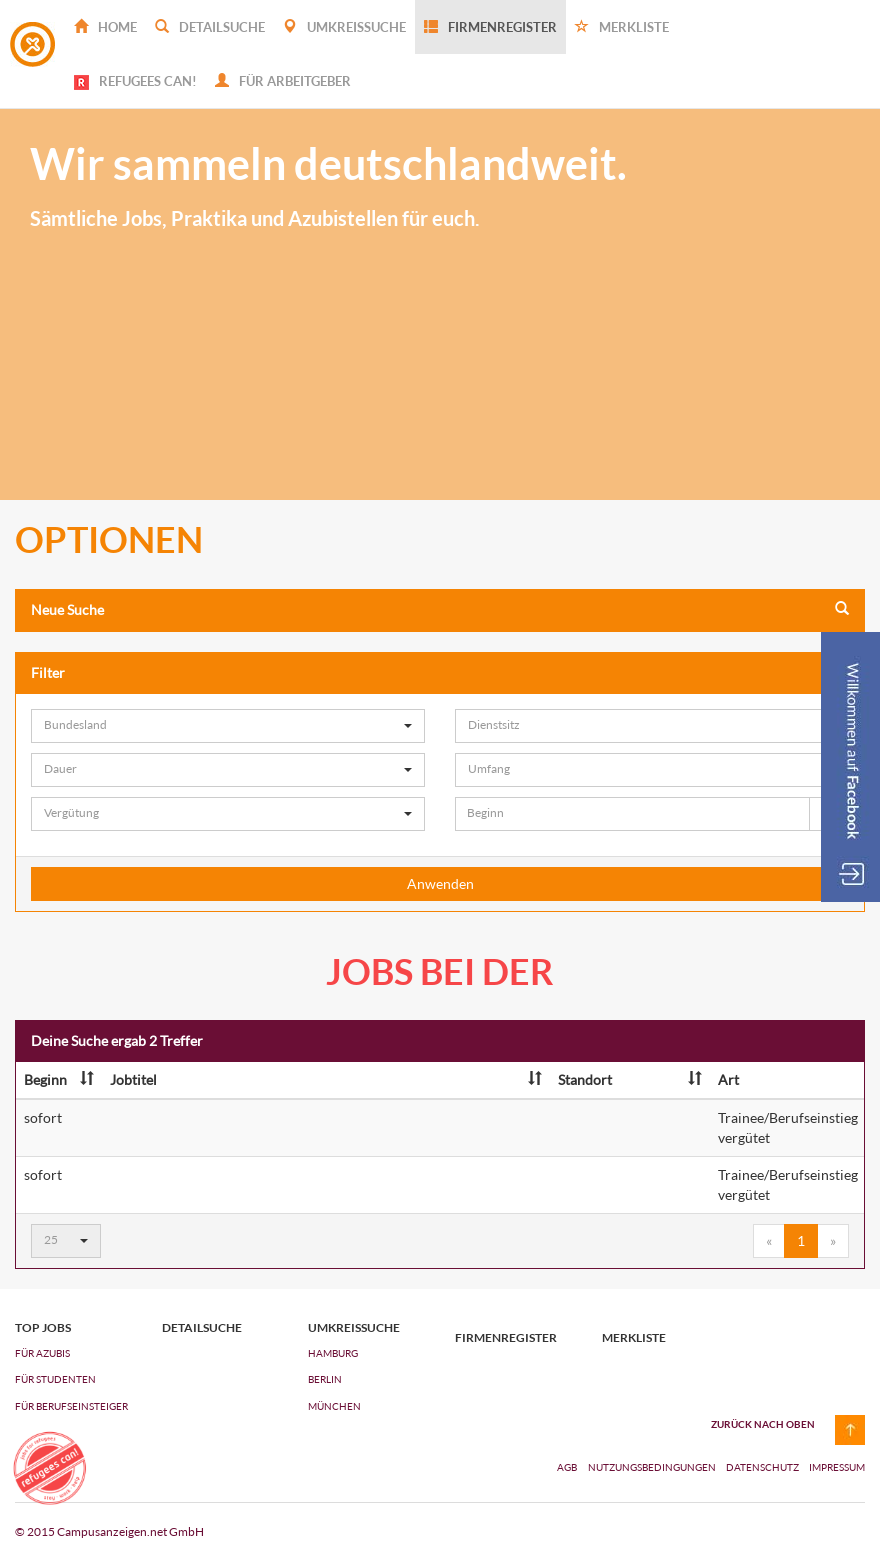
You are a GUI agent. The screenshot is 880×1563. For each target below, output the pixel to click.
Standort (630, 1079)
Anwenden (440, 883)
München (334, 1406)
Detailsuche (210, 27)
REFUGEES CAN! (135, 81)
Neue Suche (440, 609)
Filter (440, 672)
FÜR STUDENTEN (55, 1379)
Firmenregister (490, 27)
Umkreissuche (344, 27)
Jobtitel (326, 1079)
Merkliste (622, 27)
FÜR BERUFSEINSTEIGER (71, 1406)
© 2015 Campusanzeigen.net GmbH (109, 1531)
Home (105, 27)
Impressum (837, 1467)
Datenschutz (763, 1467)
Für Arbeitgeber (283, 81)
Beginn (59, 1079)
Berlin (325, 1379)
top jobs (43, 1328)
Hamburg (333, 1353)
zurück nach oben (763, 1424)
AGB (567, 1467)
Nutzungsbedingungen (653, 1467)
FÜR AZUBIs (42, 1353)
